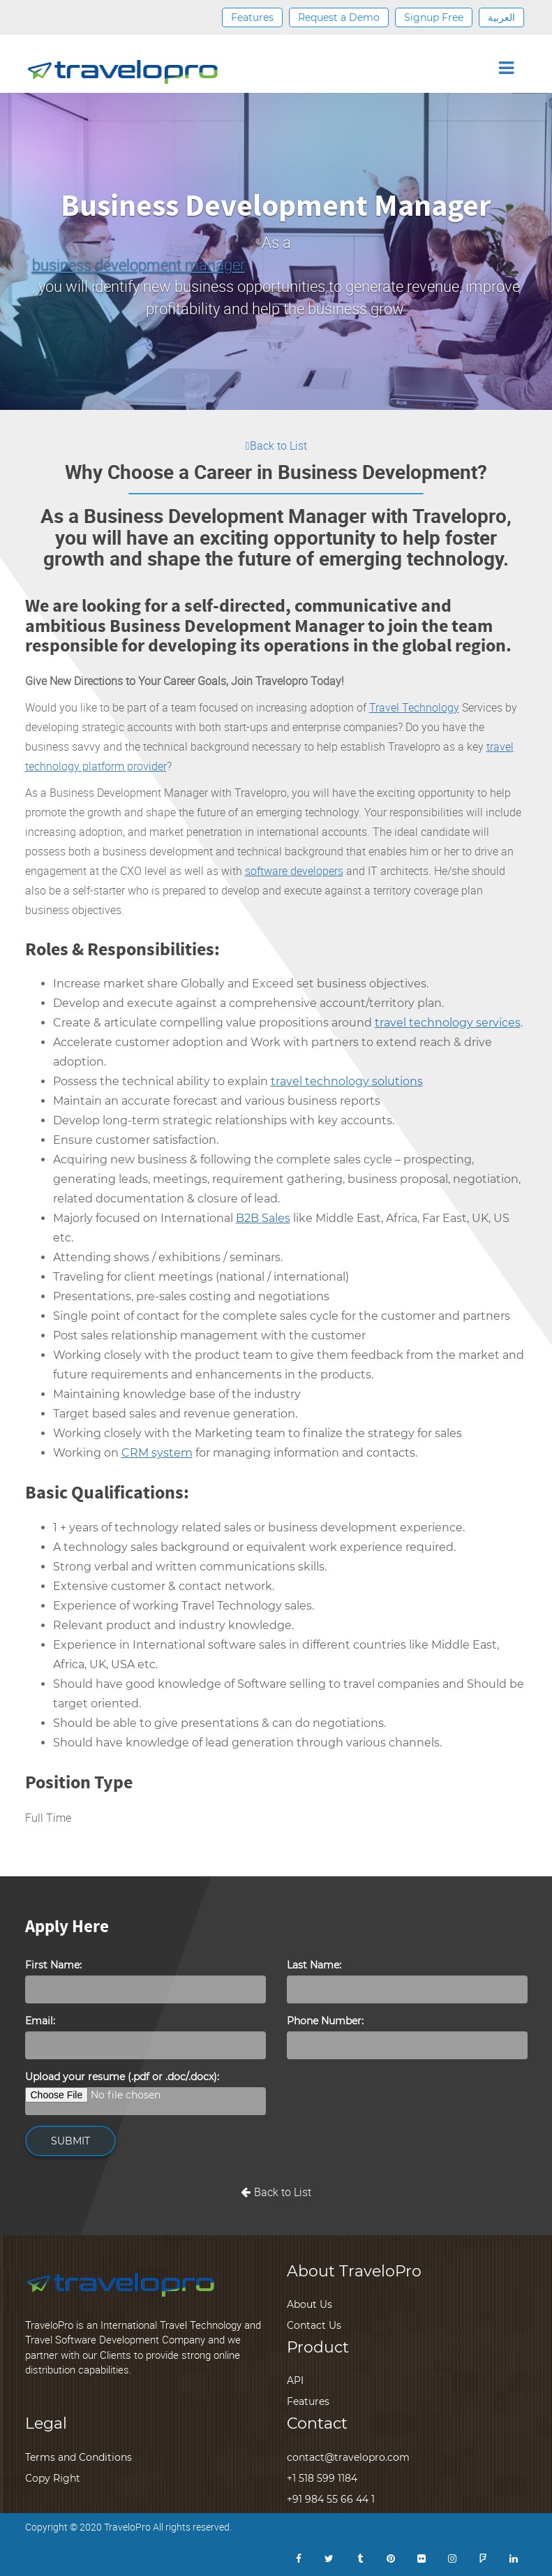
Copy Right (52, 2478)
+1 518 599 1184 (322, 2478)
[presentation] (393, 2097)
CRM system (157, 1452)
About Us (309, 2304)
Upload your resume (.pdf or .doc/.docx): (122, 2076)
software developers (294, 870)
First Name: (53, 1965)
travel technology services (448, 1022)
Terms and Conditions (78, 2457)
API (295, 2380)
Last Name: (314, 1965)
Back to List (276, 446)
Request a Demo (339, 17)
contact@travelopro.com (348, 2457)
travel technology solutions (347, 1081)
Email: (40, 2021)
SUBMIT (70, 2141)
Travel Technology (414, 707)
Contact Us (314, 2325)
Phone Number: (325, 2021)
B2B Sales (263, 1218)
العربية (501, 17)
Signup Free (433, 17)
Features (252, 17)
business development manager (138, 264)
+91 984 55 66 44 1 (331, 2499)
